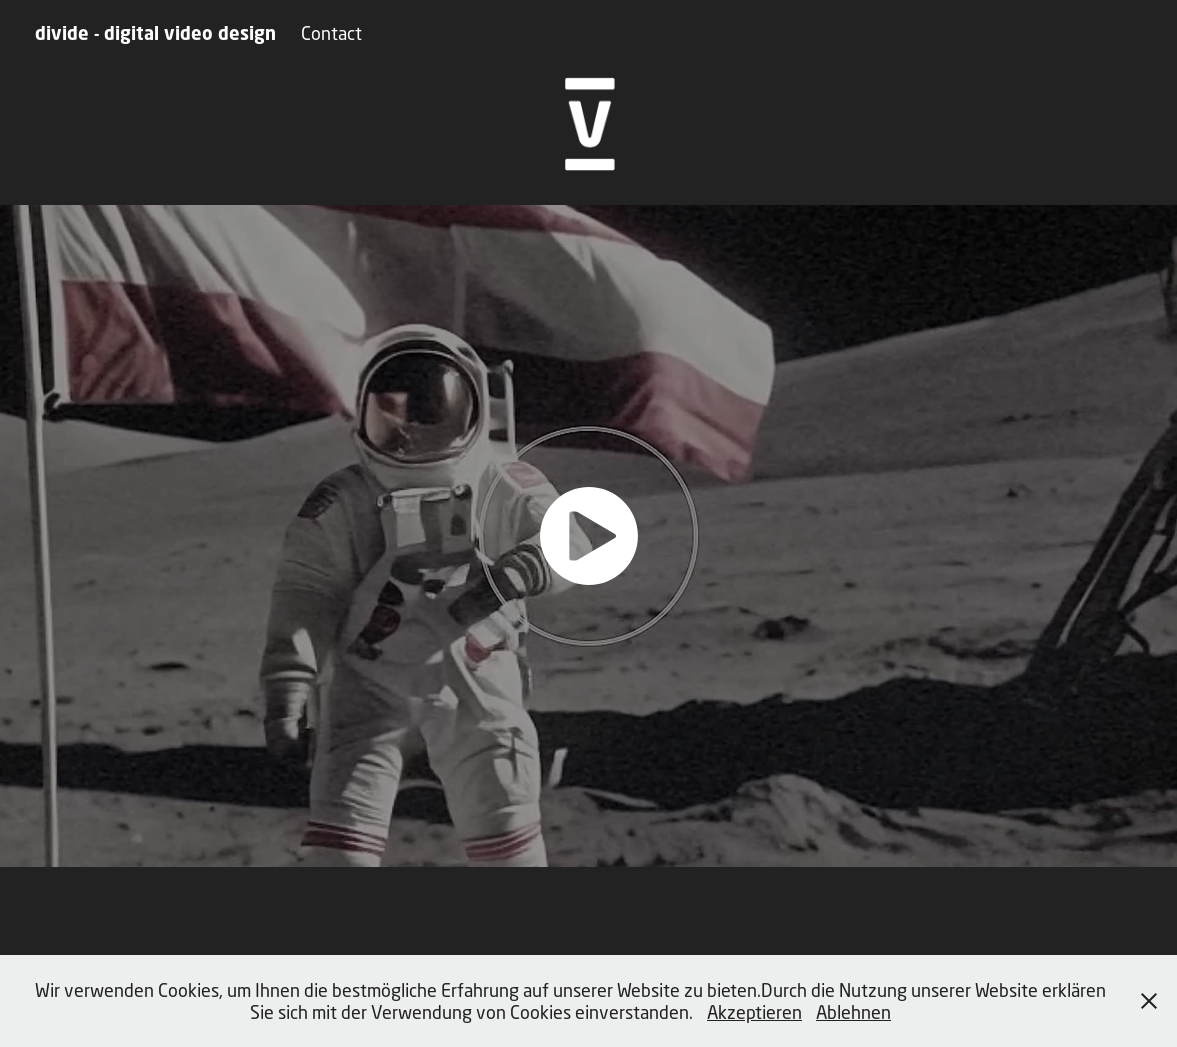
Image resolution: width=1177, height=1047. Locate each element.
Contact (331, 33)
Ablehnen (853, 1012)
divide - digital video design (155, 33)
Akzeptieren (754, 1012)
